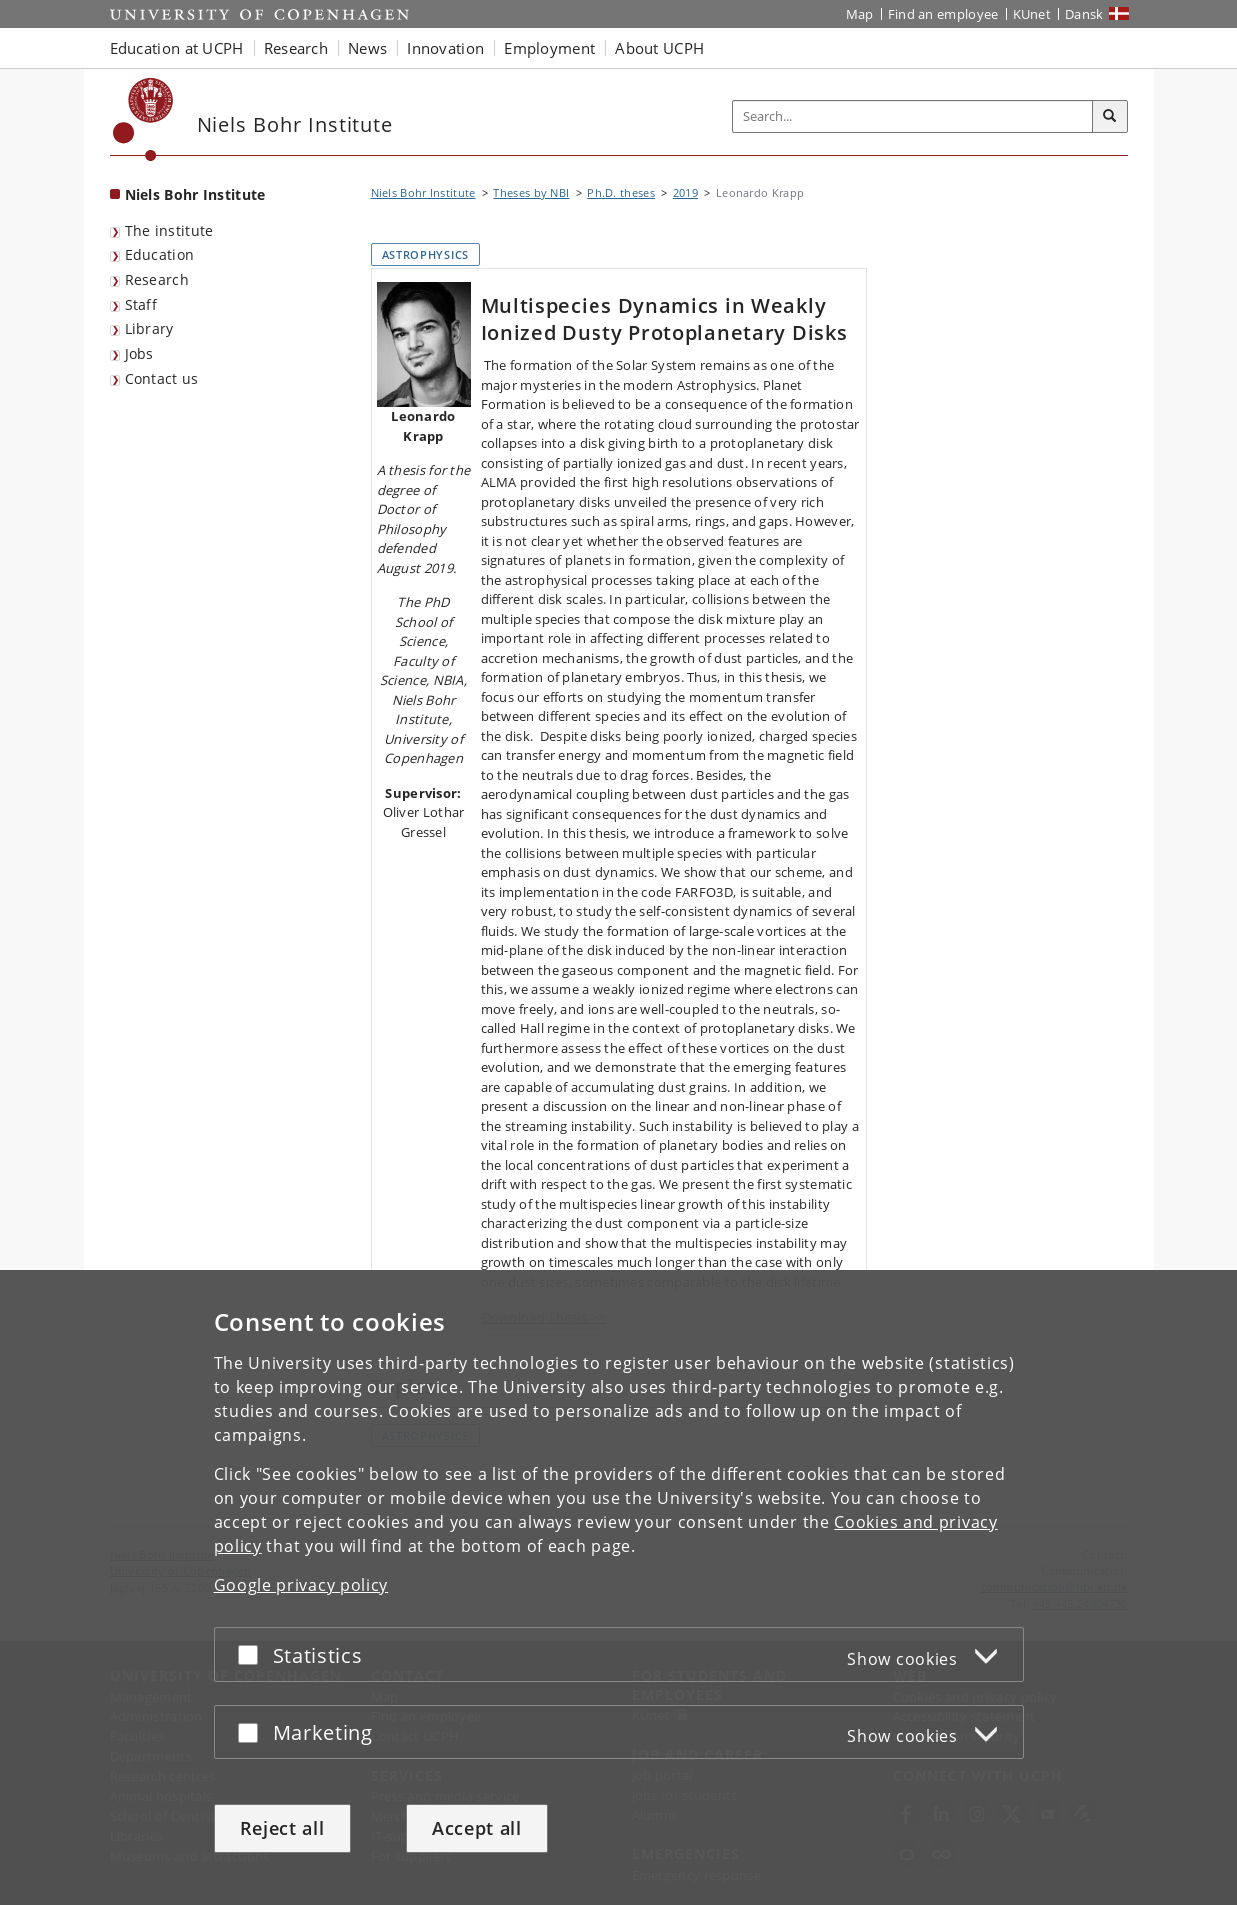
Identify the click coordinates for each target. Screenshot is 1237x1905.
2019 (685, 192)
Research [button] (296, 48)
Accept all (477, 1828)
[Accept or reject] (253, 1654)
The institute (169, 230)
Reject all (282, 1828)
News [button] (367, 48)
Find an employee (943, 14)
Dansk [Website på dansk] (1084, 14)
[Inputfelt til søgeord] (913, 116)
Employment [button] (549, 48)
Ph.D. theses (621, 192)
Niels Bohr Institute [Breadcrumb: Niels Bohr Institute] (423, 192)
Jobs (139, 353)
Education (160, 254)
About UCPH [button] (659, 48)
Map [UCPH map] (860, 14)
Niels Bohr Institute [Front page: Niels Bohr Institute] (195, 194)
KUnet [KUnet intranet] (1032, 14)
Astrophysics (425, 254)
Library (149, 328)
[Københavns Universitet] (143, 119)
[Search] (1110, 117)
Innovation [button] (445, 48)
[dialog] (618, 1587)
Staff (141, 304)
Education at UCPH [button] (177, 48)
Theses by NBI (531, 192)
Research (157, 279)
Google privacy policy (301, 1585)
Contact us (162, 378)
